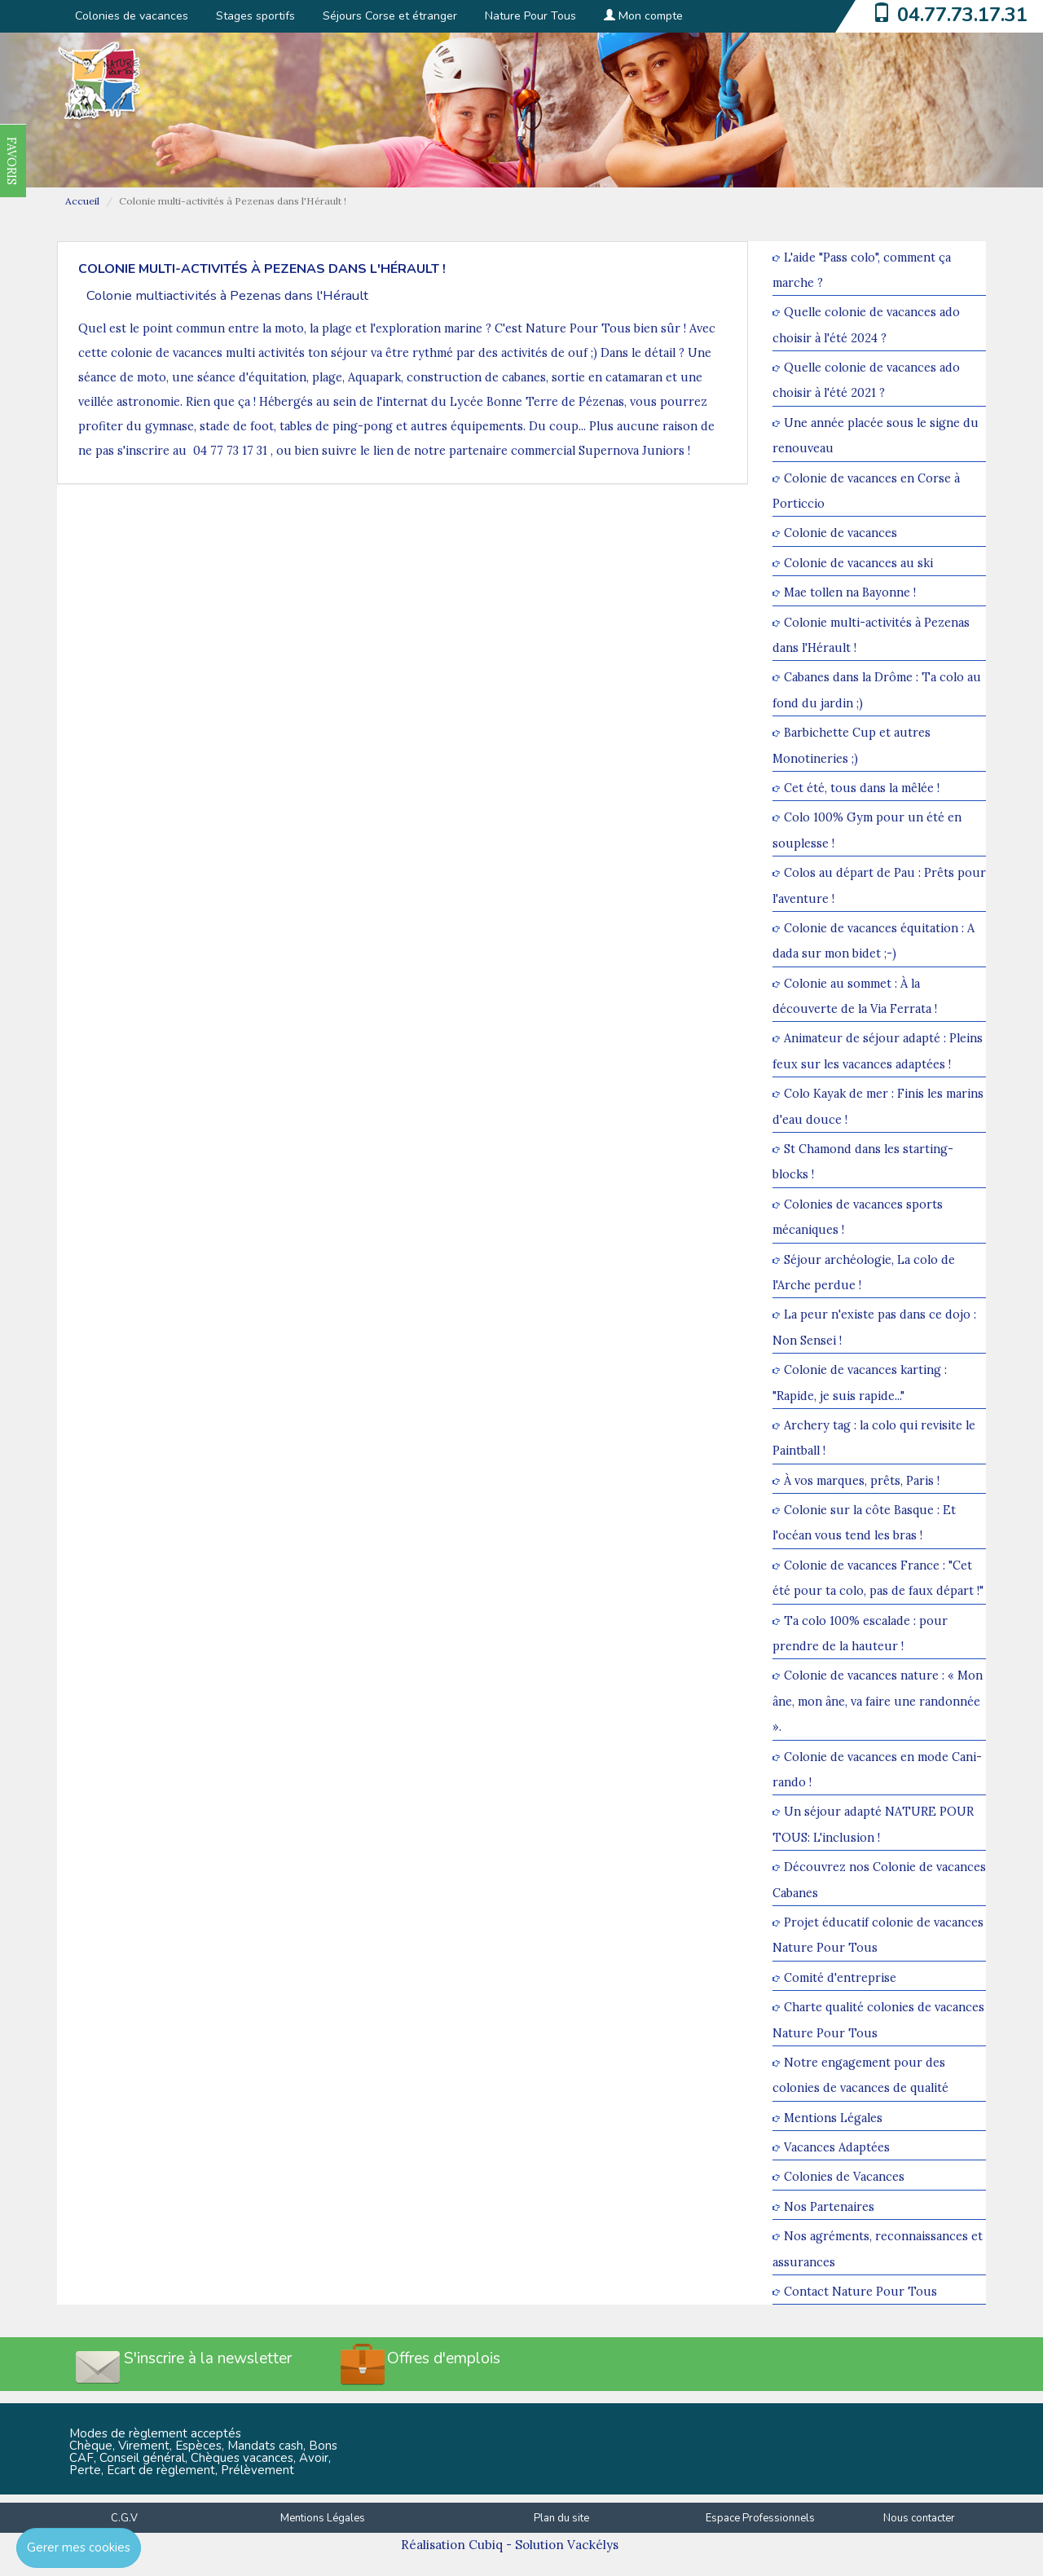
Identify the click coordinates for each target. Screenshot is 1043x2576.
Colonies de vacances (131, 16)
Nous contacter (919, 2518)
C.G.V (124, 2518)
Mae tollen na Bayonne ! (850, 593)
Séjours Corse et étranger (390, 16)
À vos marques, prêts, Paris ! (862, 1480)
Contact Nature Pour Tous (860, 2291)
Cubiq (486, 2544)
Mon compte (643, 16)
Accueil (82, 201)
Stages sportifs (255, 16)
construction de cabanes (476, 377)
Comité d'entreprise (840, 1977)
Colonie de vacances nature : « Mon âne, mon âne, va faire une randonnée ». (877, 1701)
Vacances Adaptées (837, 2147)
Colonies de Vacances (844, 2177)
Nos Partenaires (829, 2206)
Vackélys (592, 2544)
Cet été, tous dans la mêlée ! (862, 787)
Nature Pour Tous (530, 16)
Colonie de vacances (840, 533)
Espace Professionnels (760, 2518)
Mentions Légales (833, 2117)
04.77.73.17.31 (962, 15)
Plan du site (561, 2518)
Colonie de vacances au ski (858, 562)
